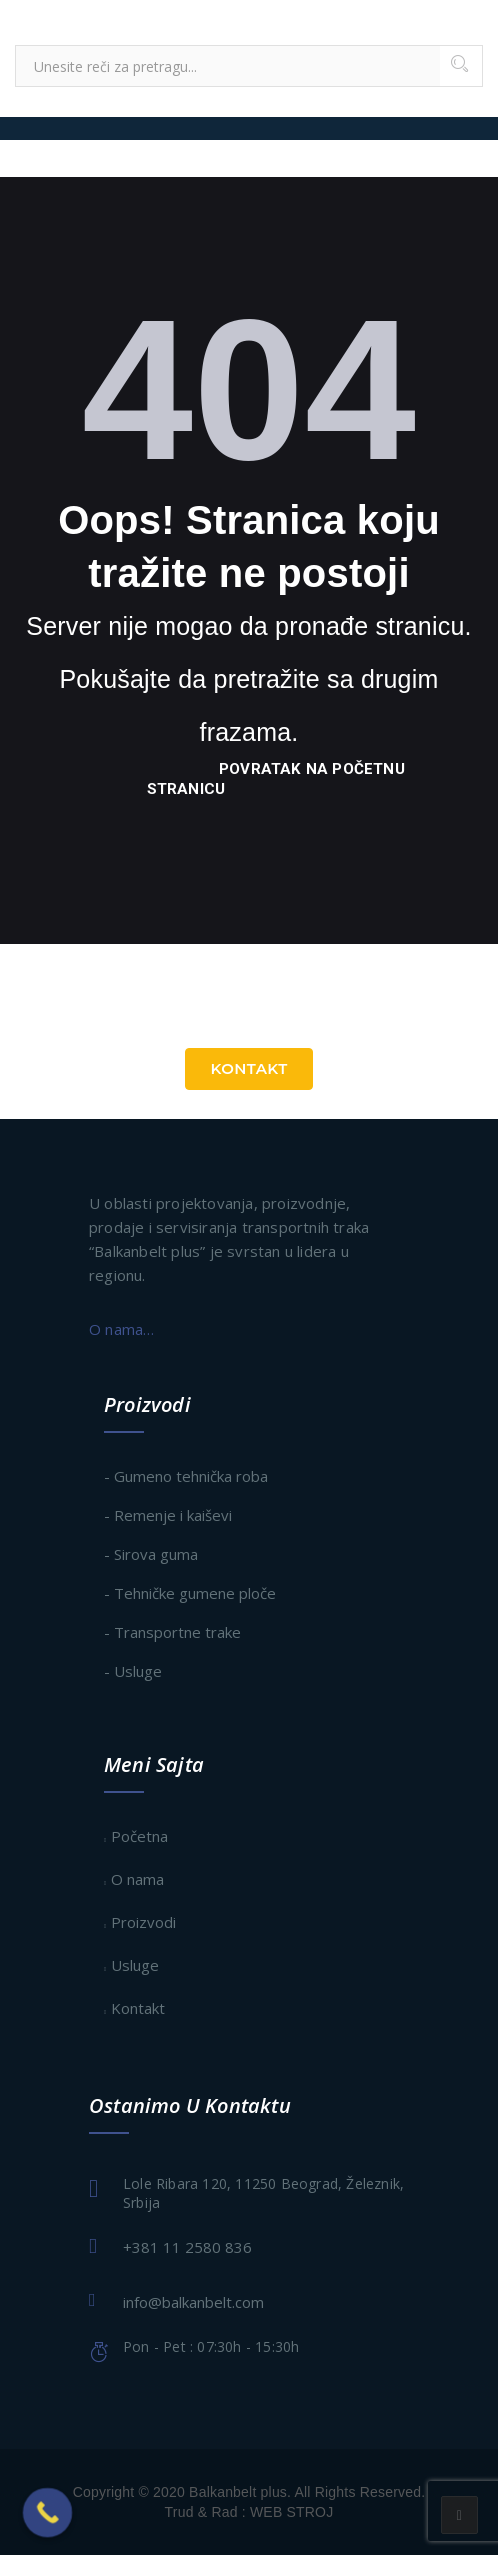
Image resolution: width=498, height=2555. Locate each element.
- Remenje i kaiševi (168, 1515)
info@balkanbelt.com (193, 2302)
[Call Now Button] (48, 2513)
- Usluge (133, 1671)
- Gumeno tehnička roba (186, 1476)
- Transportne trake (172, 1632)
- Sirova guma (151, 1554)
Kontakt (248, 1068)
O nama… (121, 1329)
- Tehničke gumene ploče (190, 1593)
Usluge (135, 1965)
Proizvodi (143, 1922)
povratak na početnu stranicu (276, 779)
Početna (139, 1836)
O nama (137, 1879)
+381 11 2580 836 (187, 2247)
